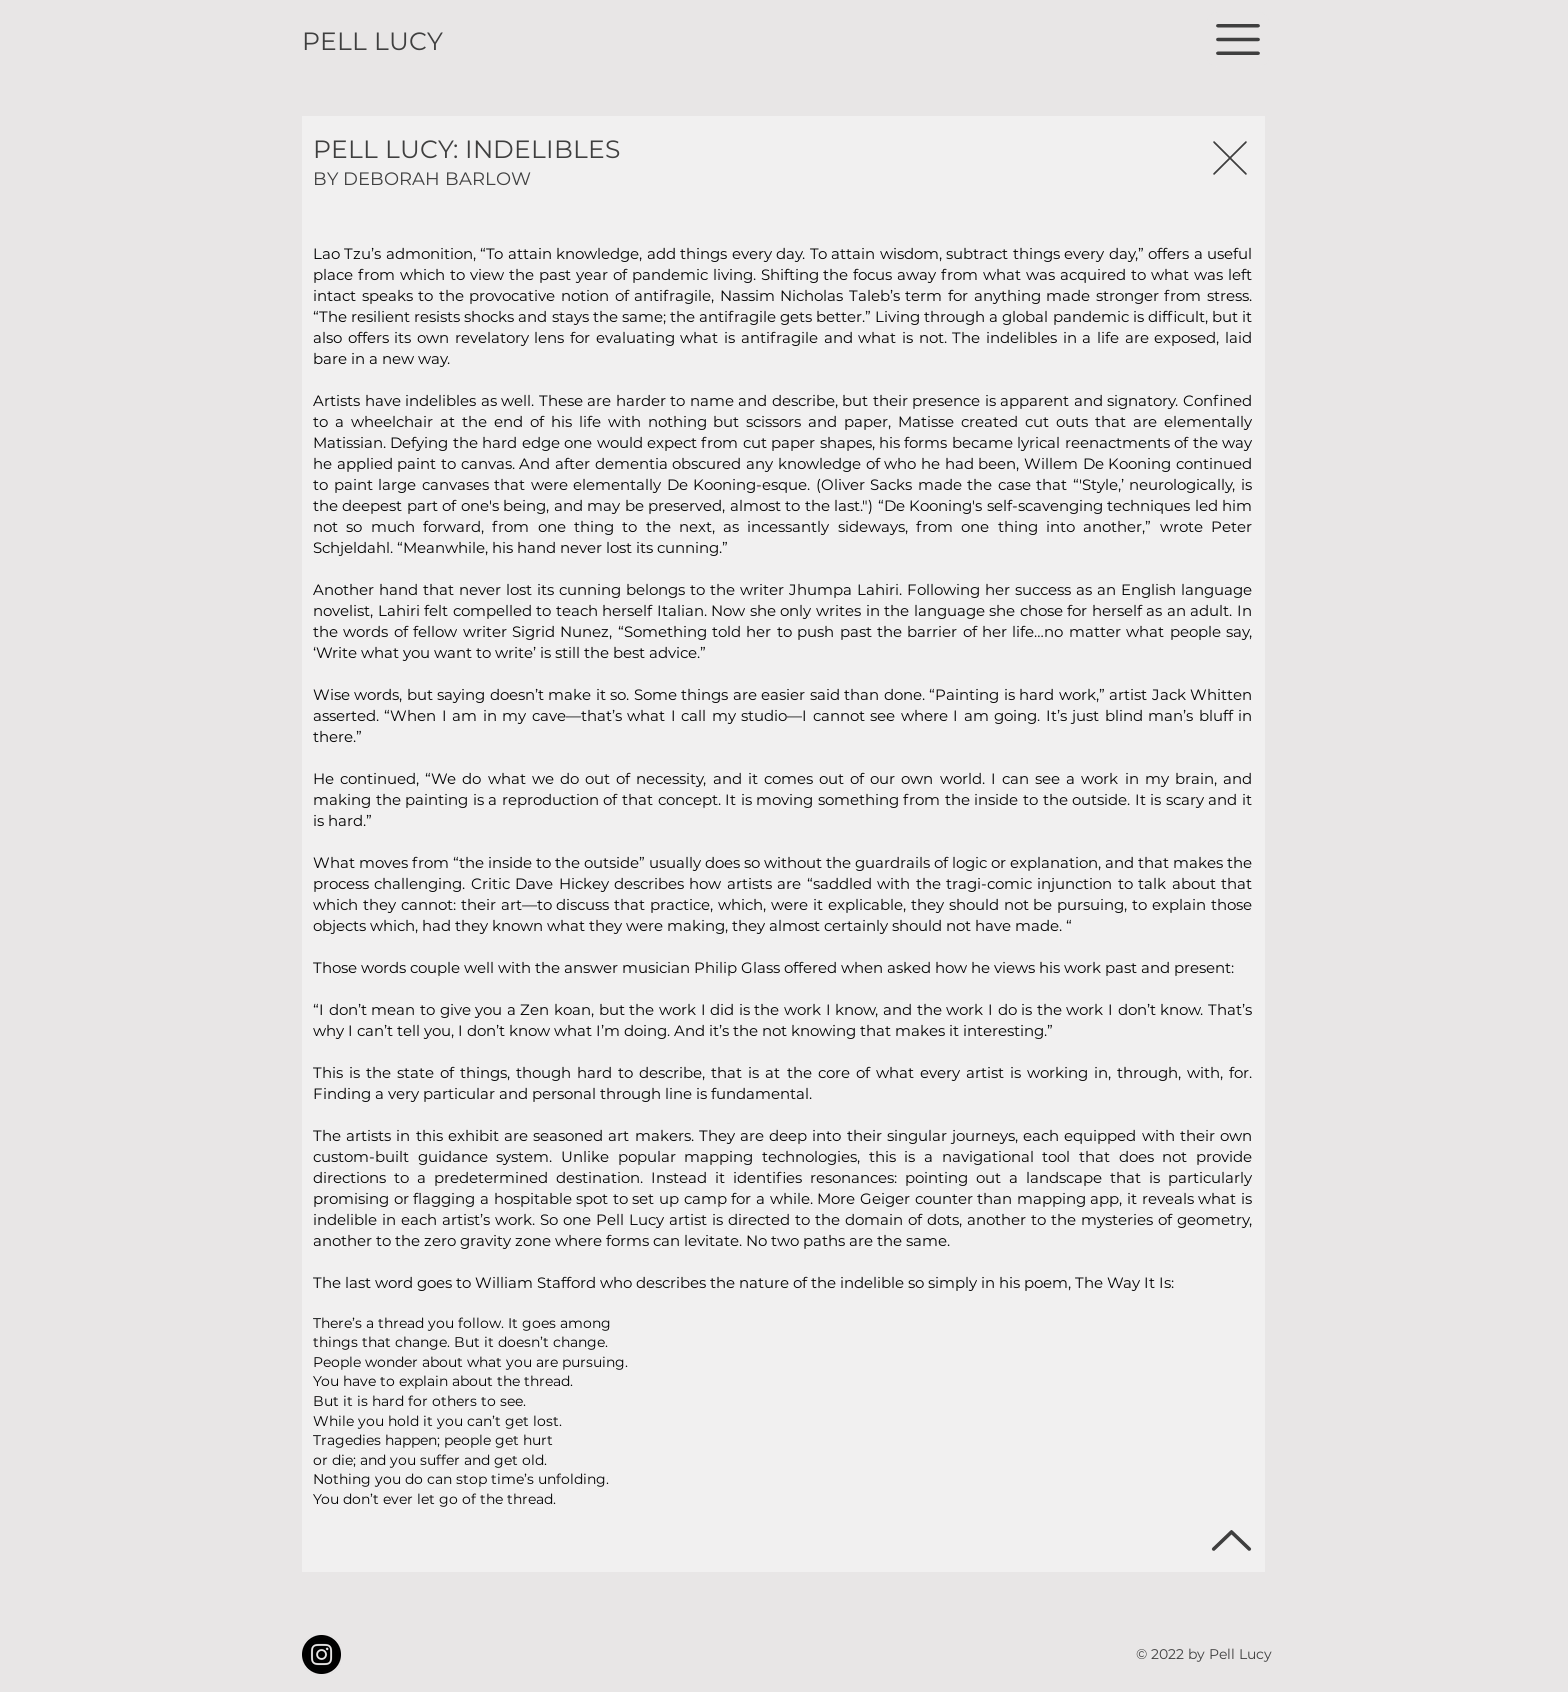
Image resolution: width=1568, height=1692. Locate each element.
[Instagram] (321, 1654)
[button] (1238, 39)
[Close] (1229, 157)
